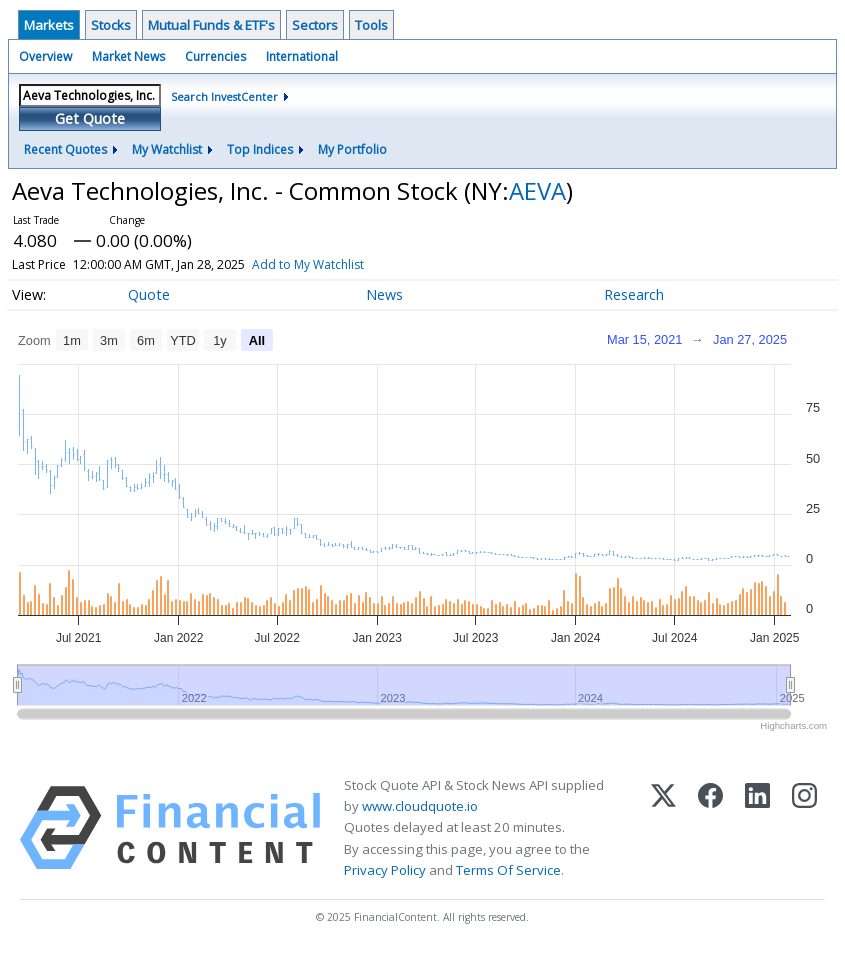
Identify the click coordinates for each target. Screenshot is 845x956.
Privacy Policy (385, 870)
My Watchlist (167, 149)
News (384, 294)
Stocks (111, 25)
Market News (128, 56)
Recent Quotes (65, 149)
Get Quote (90, 118)
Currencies (215, 56)
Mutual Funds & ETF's (211, 25)
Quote (149, 294)
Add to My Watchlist (333, 264)
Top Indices (260, 149)
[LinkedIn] (757, 828)
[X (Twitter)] (663, 828)
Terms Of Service (508, 870)
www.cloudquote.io (420, 806)
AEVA (537, 190)
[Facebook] (710, 828)
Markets (49, 25)
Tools (371, 25)
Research (634, 294)
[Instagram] (804, 828)
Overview (45, 56)
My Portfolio (352, 149)
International (302, 56)
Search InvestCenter (224, 96)
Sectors (315, 25)
